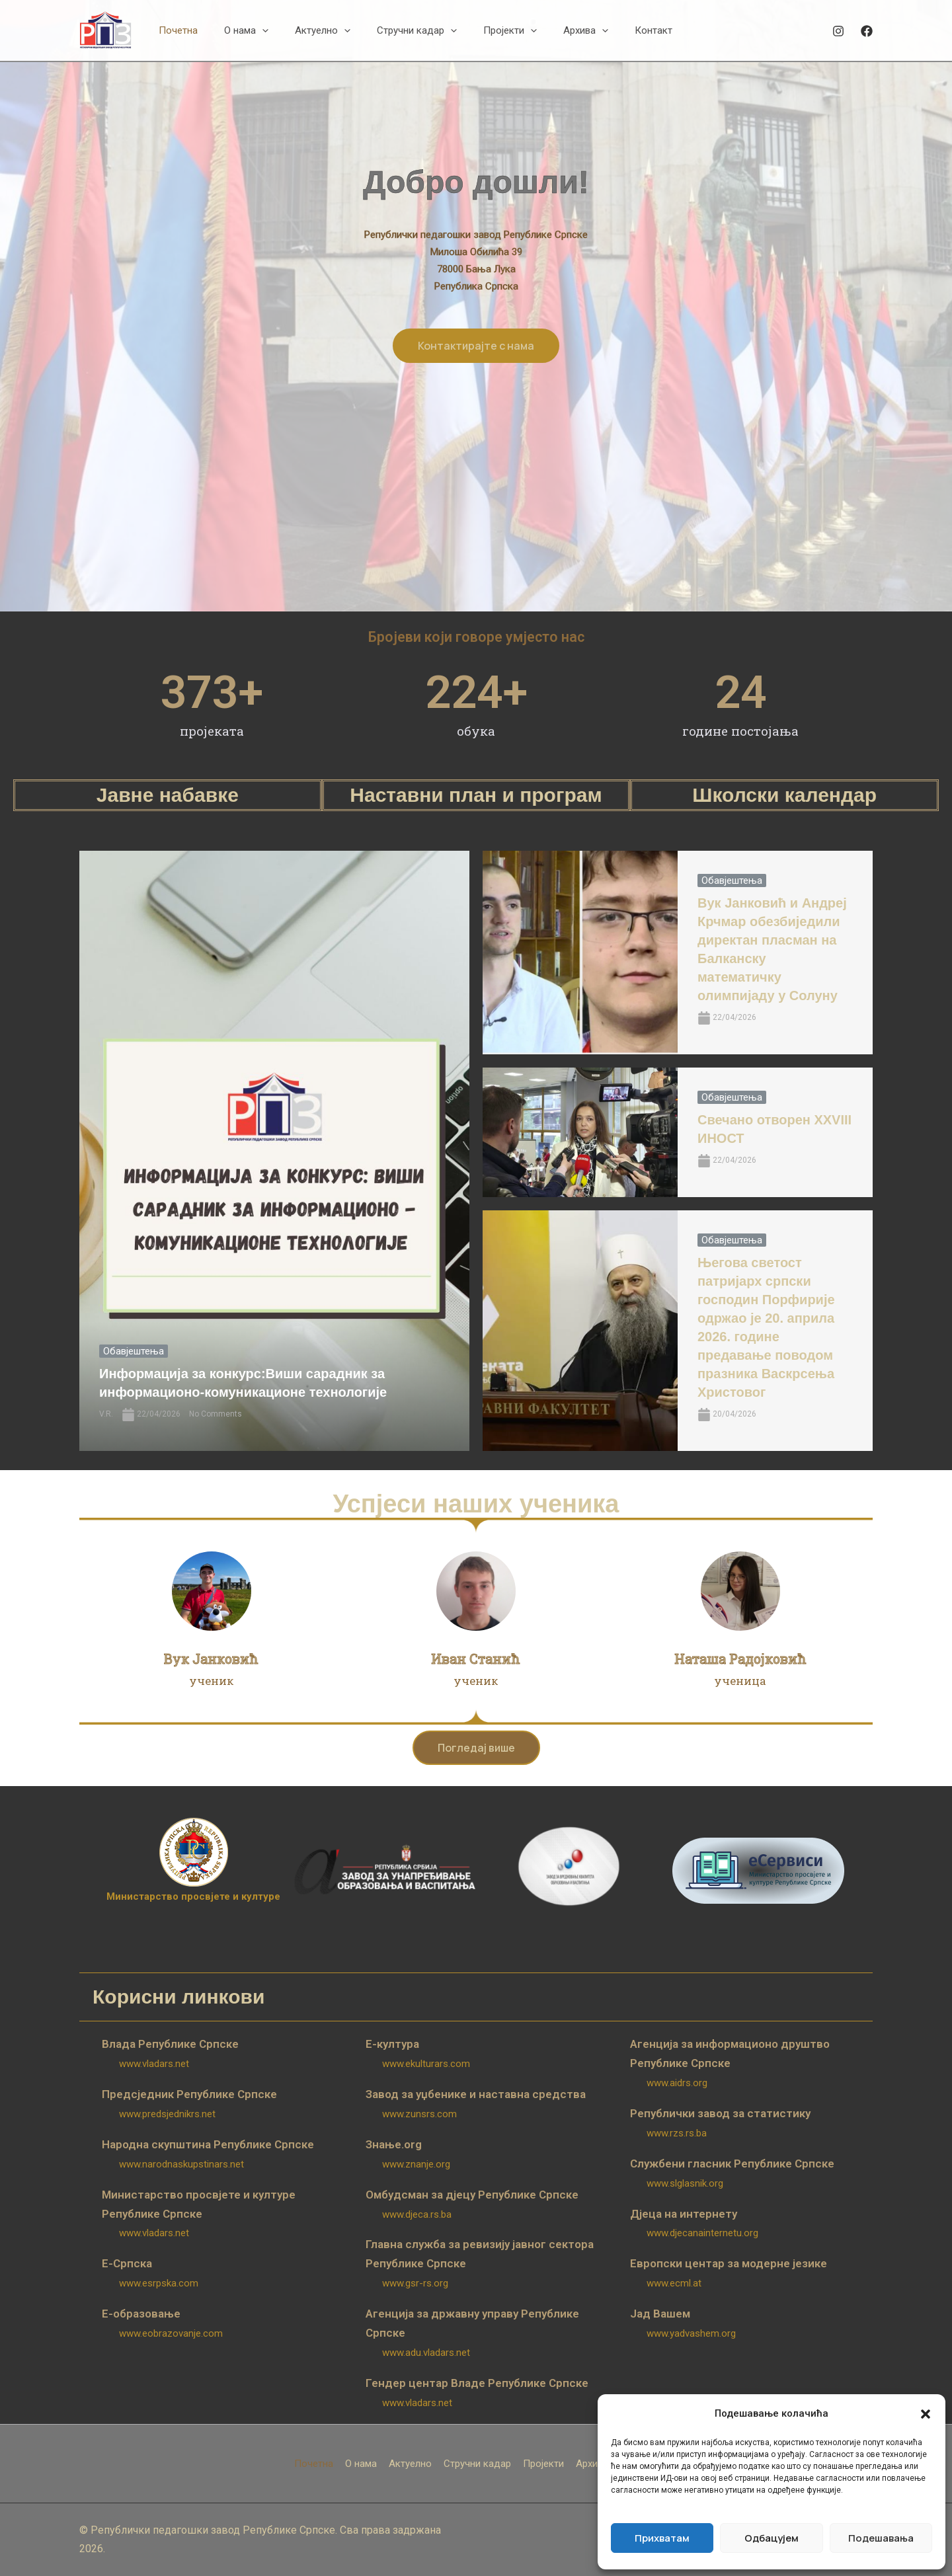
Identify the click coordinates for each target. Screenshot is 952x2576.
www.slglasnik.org (685, 2183)
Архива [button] (592, 2464)
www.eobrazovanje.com (171, 2333)
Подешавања (881, 2538)
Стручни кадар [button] (477, 2464)
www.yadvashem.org (691, 2333)
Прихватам (662, 2538)
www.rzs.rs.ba (677, 2133)
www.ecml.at (674, 2283)
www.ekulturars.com (426, 2064)
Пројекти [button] (543, 2464)
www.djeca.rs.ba (417, 2214)
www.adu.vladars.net (426, 2353)
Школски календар (784, 795)
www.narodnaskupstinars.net (181, 2164)
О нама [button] (361, 2464)
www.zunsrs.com (419, 2114)
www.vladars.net (154, 2064)
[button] (925, 2414)
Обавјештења (133, 1351)
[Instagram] (838, 31)
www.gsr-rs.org (415, 2283)
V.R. (106, 1414)
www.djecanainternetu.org (702, 2233)
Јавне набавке (168, 795)
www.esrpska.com (158, 2283)
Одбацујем (771, 2538)
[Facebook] (867, 31)
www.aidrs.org (677, 2083)
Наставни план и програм (476, 795)
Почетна (313, 2464)
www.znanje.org (416, 2164)
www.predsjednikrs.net (167, 2114)
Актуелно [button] (410, 2464)
